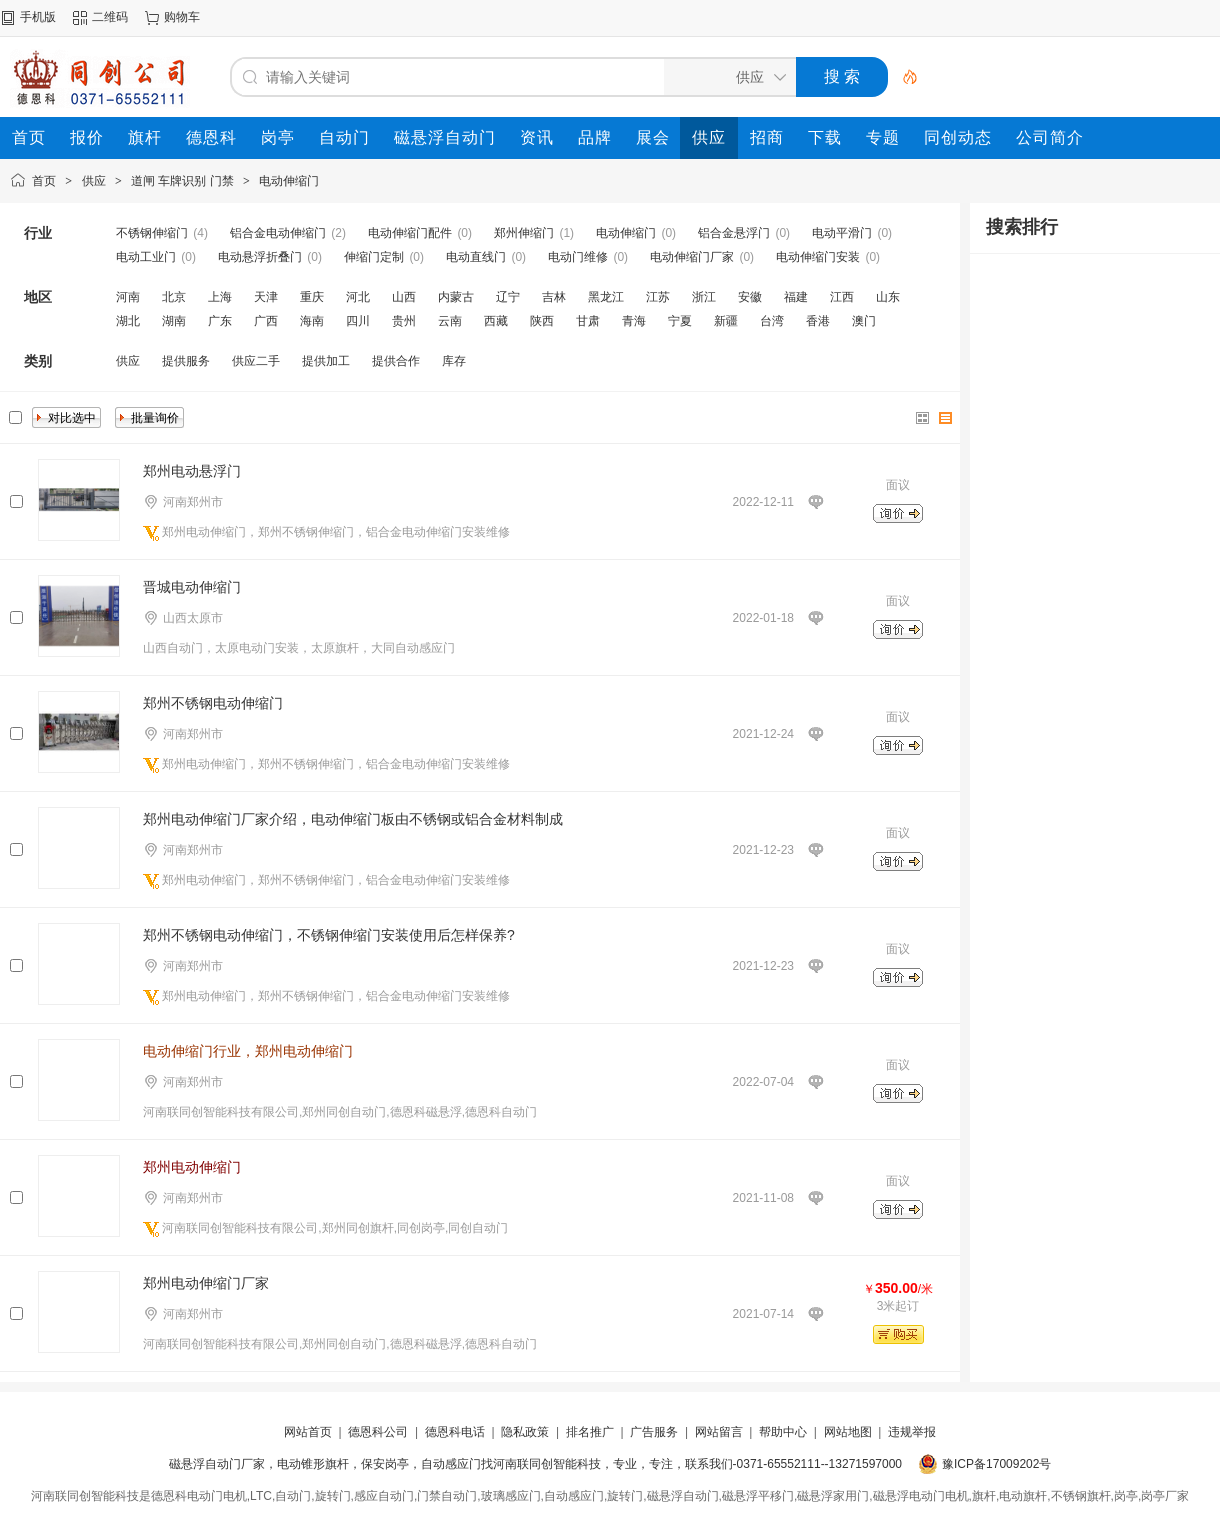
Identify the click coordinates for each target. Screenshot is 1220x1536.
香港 (818, 321)
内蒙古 (456, 297)
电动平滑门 (842, 233)
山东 (888, 297)
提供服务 (186, 361)
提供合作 (396, 361)
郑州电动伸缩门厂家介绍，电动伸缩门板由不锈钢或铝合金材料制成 (353, 819)
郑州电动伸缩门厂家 (206, 1283)
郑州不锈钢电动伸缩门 (213, 703)
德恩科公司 (378, 1432)
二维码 (110, 17)
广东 (220, 321)
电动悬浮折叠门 (260, 257)
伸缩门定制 (374, 257)
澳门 (864, 321)
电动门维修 (578, 257)
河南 (128, 297)
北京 (174, 297)
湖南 (174, 321)
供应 (94, 181)
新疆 (726, 321)
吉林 (554, 297)
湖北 (128, 321)
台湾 (772, 321)
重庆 (312, 297)
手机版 (38, 17)
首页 (44, 181)
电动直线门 (476, 257)
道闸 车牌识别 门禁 (182, 181)
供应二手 (256, 361)
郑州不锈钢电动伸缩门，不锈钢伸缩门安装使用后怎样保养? (329, 935)
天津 (266, 297)
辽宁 (508, 297)
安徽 (750, 297)
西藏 (496, 321)
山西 (404, 297)
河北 (358, 297)
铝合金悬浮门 (734, 233)
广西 (266, 321)
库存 (454, 361)
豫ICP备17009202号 (996, 1464)
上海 (220, 297)
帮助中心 (783, 1432)
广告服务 (654, 1432)
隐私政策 (525, 1432)
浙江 (704, 297)
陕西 (542, 321)
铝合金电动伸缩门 (278, 233)
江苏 (658, 297)
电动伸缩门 (289, 181)
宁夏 (680, 321)
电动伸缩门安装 (818, 257)
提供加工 (326, 361)
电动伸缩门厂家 (692, 257)
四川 (358, 321)
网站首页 (308, 1432)
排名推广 (590, 1432)
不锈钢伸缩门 (152, 233)
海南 (312, 321)
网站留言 (719, 1432)
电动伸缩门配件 (410, 233)
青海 (634, 321)
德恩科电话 (455, 1432)
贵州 (404, 321)
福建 (796, 297)
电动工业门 (146, 257)
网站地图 (848, 1432)
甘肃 (588, 321)
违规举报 (912, 1432)
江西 (842, 297)
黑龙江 (606, 297)
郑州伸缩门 (524, 233)
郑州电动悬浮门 (192, 471)
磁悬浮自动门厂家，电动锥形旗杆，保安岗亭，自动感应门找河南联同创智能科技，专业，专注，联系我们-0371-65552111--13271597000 (535, 1464)
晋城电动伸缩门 (192, 587)
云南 (450, 321)
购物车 (182, 17)
